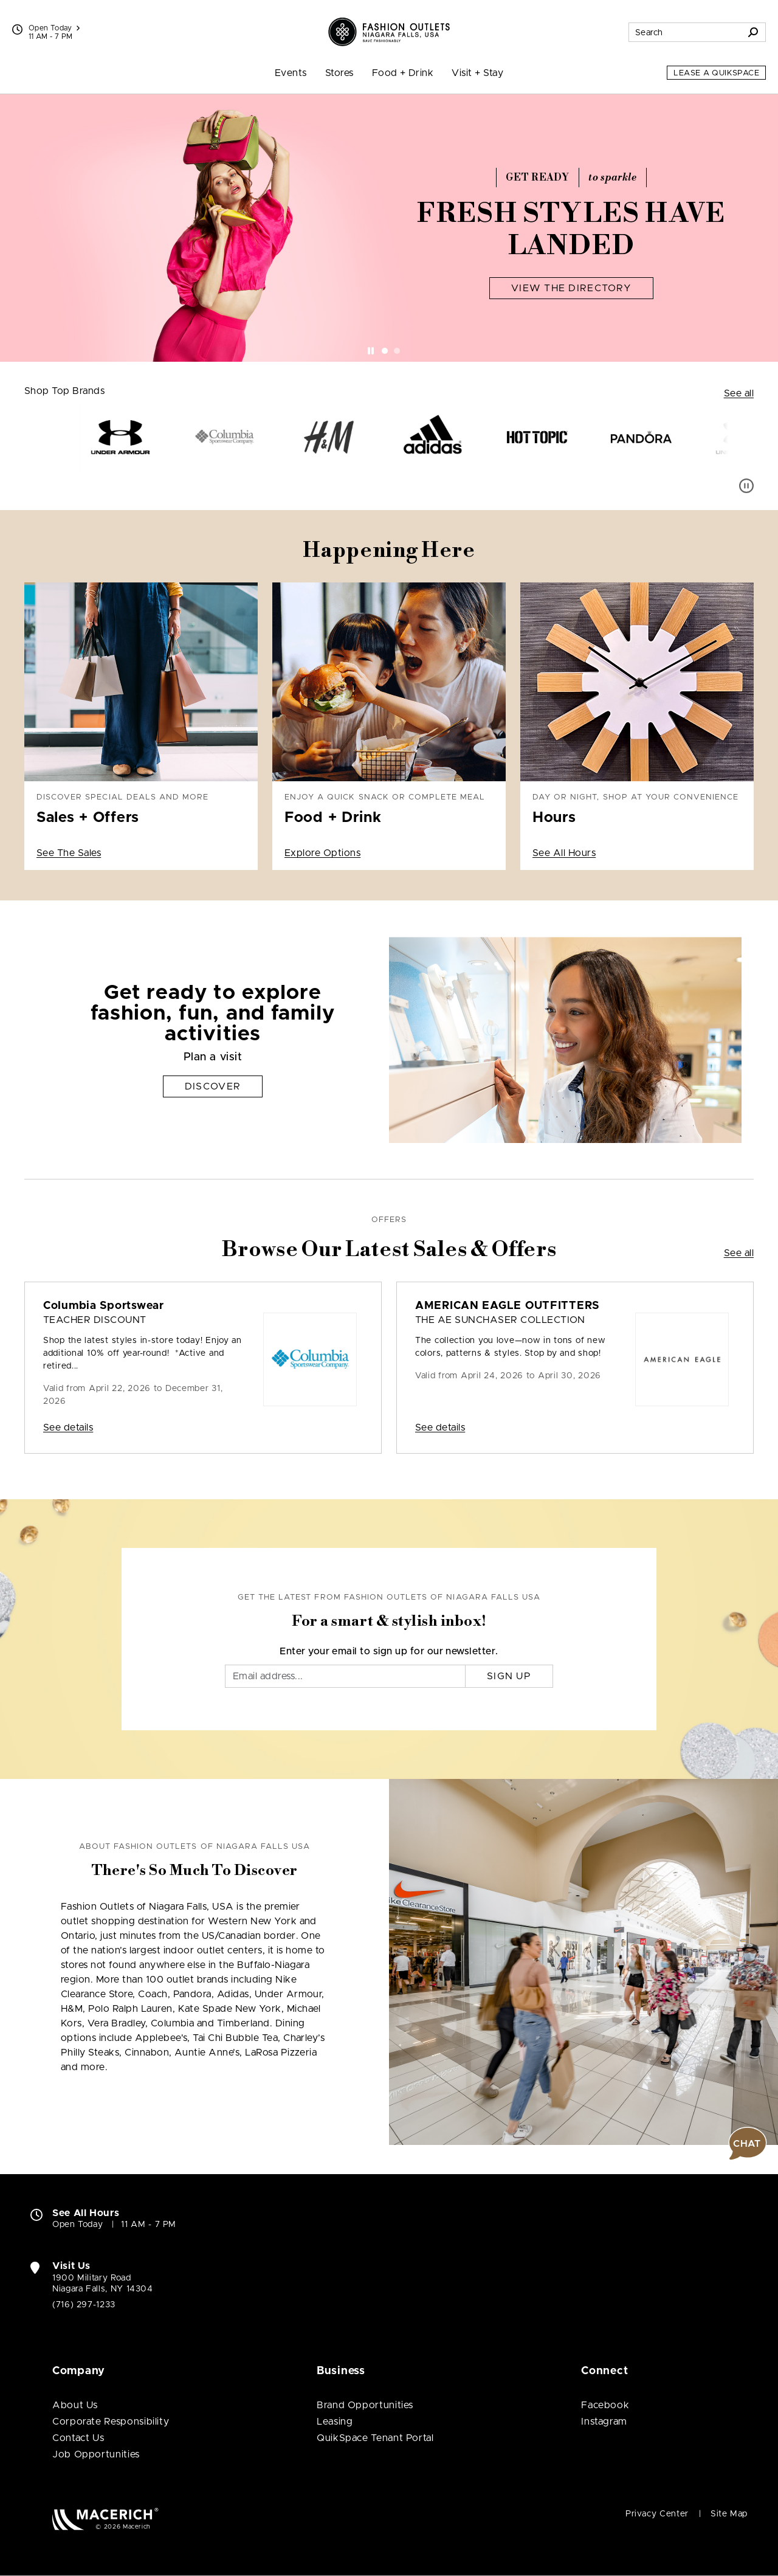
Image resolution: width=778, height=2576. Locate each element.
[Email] (345, 1676)
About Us (75, 2405)
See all (739, 393)
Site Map (729, 2514)
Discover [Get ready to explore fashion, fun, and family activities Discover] (213, 1086)
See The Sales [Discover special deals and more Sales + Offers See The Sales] (68, 853)
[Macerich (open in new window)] (105, 2518)
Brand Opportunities (365, 2405)
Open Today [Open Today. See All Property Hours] (77, 2224)
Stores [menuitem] (339, 73)
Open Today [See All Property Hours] (54, 28)
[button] (747, 2143)
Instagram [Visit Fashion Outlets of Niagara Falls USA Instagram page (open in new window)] (604, 2421)
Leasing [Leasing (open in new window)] (335, 2421)
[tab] (385, 351)
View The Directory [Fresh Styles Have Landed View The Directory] (571, 288)
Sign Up (509, 1676)
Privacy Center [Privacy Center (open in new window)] (657, 2514)
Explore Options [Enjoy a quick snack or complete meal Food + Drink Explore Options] (322, 853)
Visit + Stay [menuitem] (477, 73)
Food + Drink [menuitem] (403, 73)
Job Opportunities (96, 2454)
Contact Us (78, 2438)
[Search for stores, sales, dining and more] (685, 32)
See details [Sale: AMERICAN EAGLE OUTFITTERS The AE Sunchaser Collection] (440, 1427)
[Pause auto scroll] (746, 485)
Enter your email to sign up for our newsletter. (389, 1651)
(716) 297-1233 (83, 2305)
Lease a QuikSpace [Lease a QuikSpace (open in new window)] (716, 73)
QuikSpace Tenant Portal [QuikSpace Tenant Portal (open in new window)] (375, 2438)
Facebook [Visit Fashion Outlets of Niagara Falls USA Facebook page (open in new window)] (605, 2405)
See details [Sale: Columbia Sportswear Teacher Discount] (68, 1427)
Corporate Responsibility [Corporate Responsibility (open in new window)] (110, 2421)
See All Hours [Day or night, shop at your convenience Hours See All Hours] (564, 853)
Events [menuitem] (291, 73)
